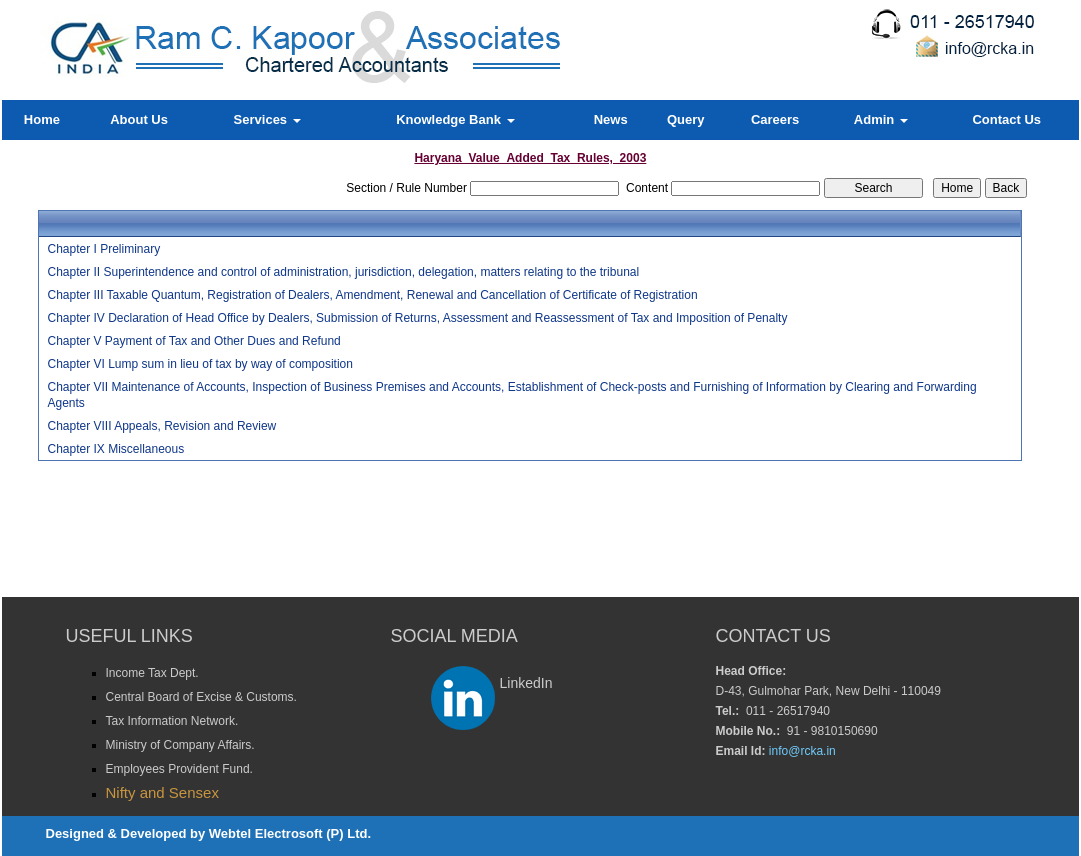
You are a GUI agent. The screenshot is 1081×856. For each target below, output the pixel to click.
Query (686, 119)
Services (267, 119)
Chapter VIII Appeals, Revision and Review (161, 426)
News (611, 119)
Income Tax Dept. (152, 673)
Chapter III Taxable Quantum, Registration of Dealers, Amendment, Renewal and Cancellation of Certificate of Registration (372, 295)
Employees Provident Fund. (179, 769)
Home (42, 119)
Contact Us (1006, 119)
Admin (881, 119)
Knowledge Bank (455, 119)
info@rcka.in (802, 751)
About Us (139, 119)
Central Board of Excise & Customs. (201, 697)
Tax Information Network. (172, 721)
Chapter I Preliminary (103, 249)
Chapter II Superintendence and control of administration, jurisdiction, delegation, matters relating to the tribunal (343, 272)
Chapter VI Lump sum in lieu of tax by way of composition (199, 364)
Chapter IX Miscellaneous (115, 449)
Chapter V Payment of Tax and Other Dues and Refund (193, 341)
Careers (775, 119)
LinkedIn (526, 683)
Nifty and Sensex (162, 792)
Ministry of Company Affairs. (180, 745)
